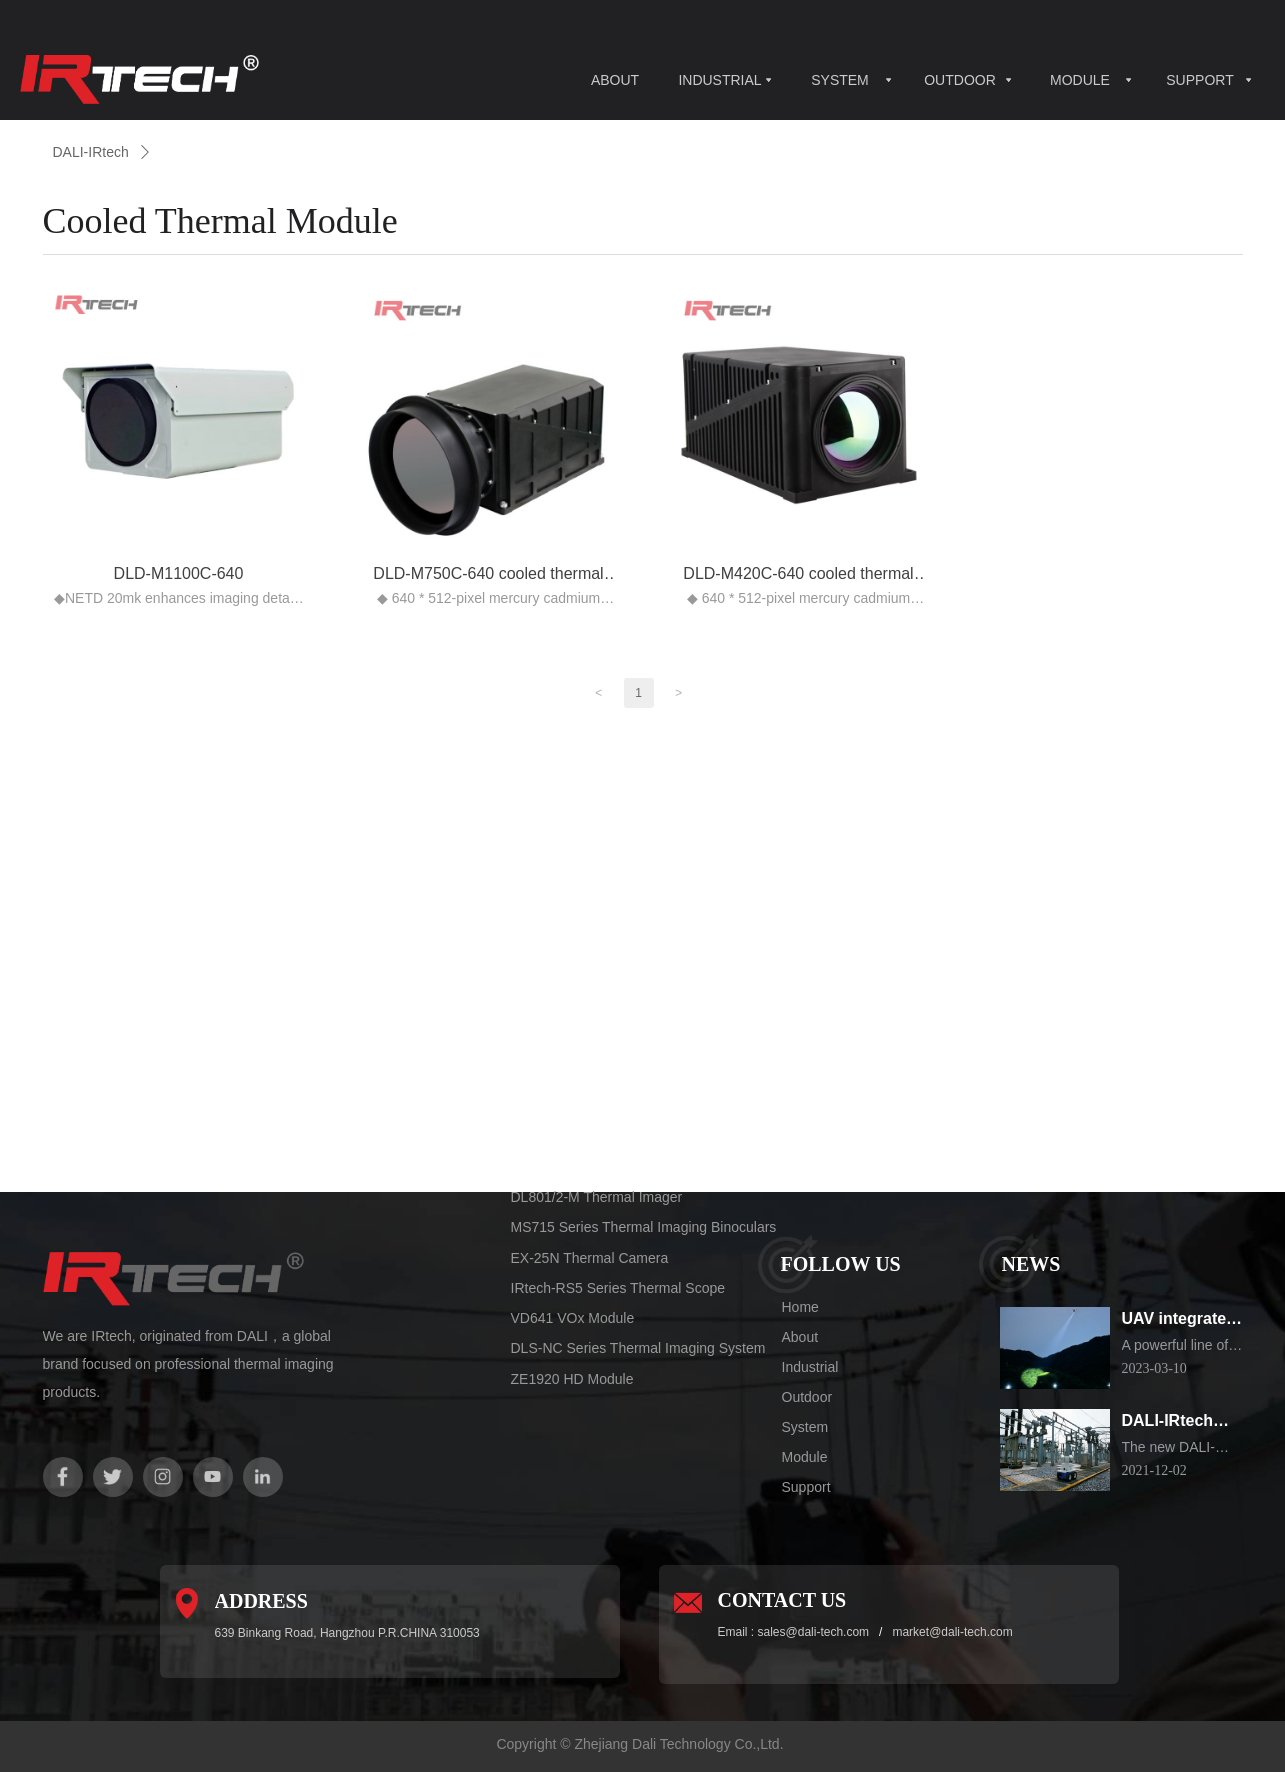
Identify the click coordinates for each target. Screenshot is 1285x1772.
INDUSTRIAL (719, 80)
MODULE (1080, 80)
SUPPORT (1199, 80)
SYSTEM (840, 80)
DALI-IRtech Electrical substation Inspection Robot (1168, 1422)
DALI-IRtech (91, 152)
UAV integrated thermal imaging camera (1183, 1320)
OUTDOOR (960, 80)
